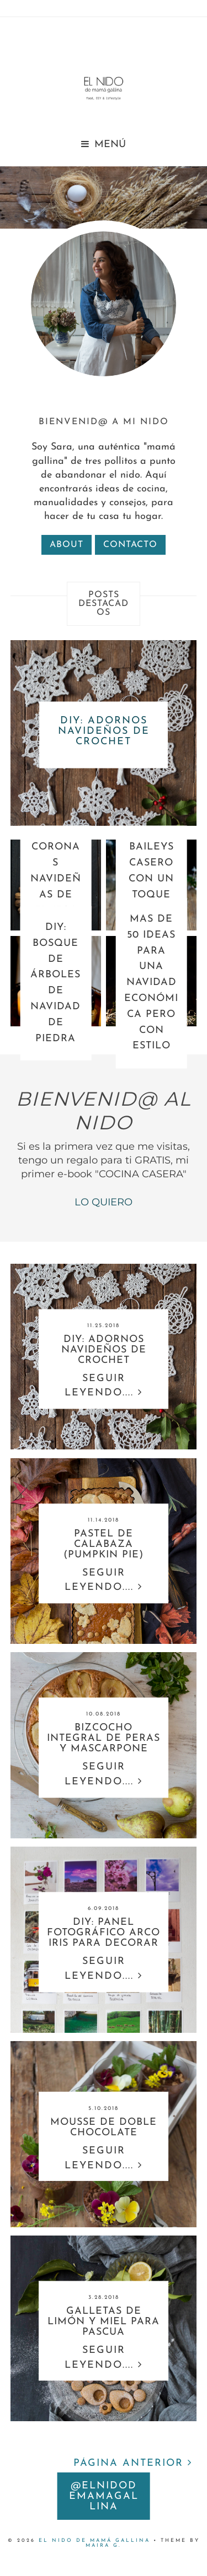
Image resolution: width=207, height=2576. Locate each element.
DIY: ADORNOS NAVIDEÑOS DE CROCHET (104, 730)
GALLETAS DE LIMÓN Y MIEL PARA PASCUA (103, 2321)
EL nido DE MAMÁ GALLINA (94, 2540)
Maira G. (103, 2545)
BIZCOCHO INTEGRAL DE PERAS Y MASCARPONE (103, 1739)
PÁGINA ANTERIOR (132, 2463)
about (66, 544)
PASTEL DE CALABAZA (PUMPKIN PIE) (103, 1544)
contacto (130, 544)
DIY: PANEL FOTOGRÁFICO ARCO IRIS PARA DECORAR (103, 1933)
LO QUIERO (103, 1202)
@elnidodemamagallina (104, 2496)
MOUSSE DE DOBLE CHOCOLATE (103, 2127)
